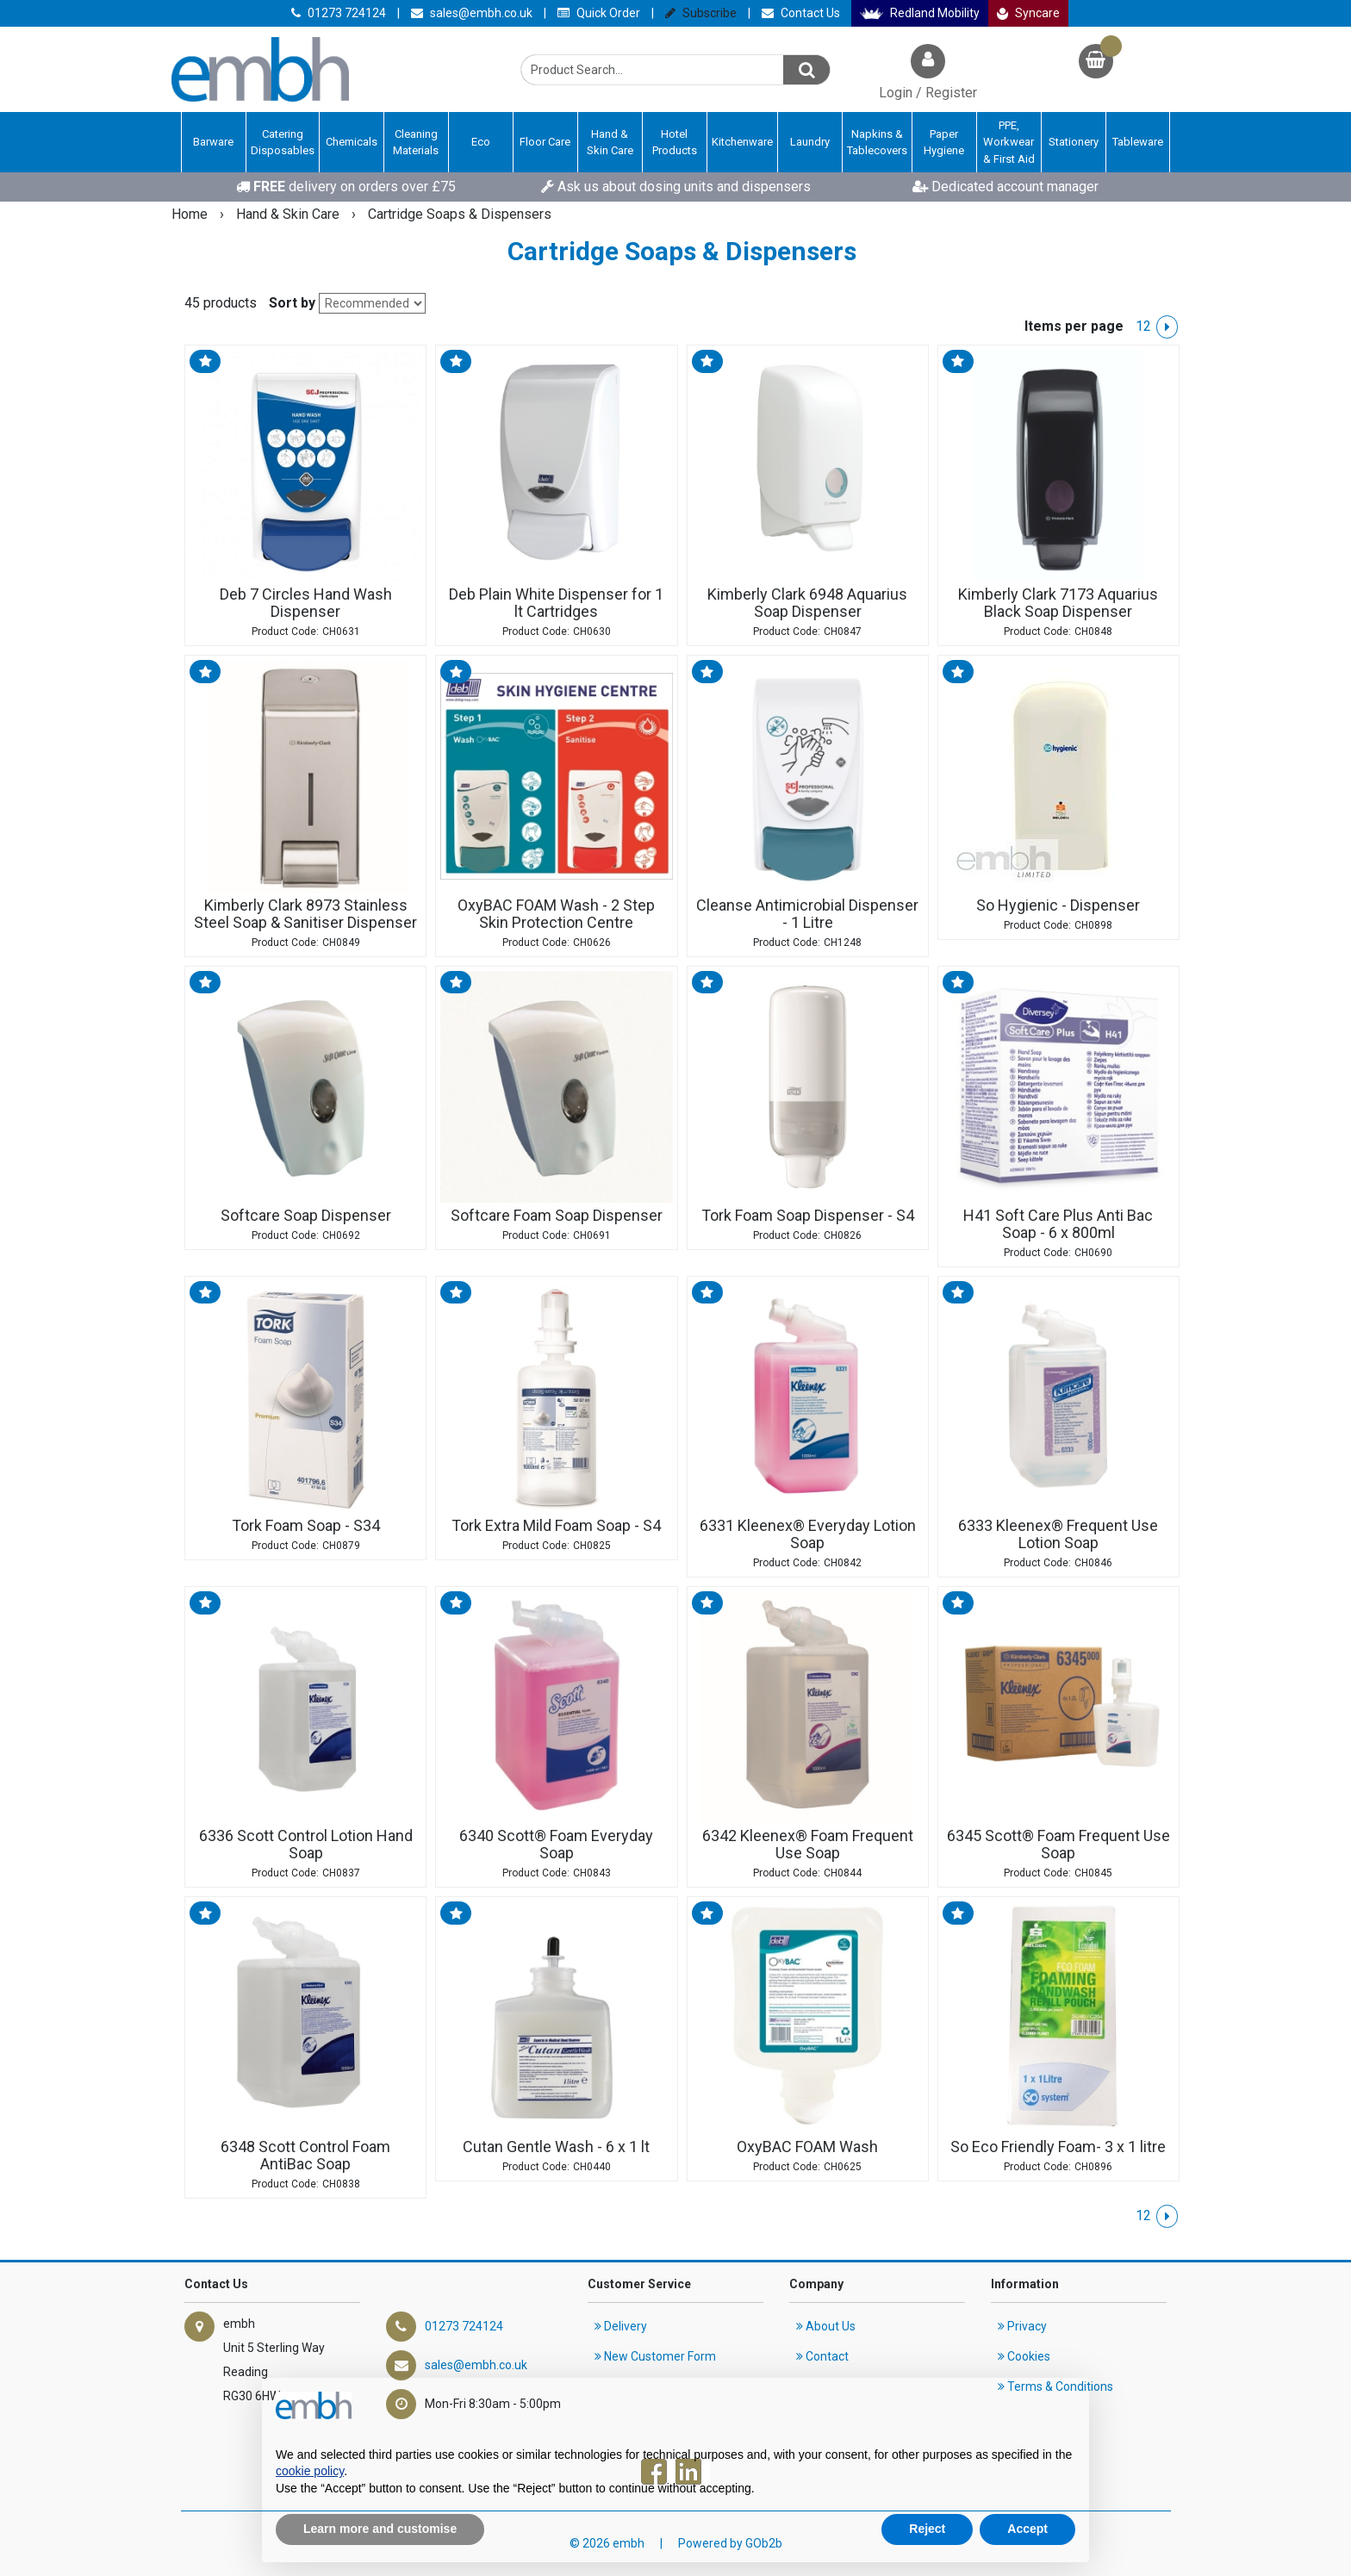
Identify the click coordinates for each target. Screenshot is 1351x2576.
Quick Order (598, 13)
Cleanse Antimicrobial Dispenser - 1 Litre (807, 914)
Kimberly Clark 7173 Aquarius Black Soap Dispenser (1058, 603)
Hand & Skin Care (610, 143)
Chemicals (351, 141)
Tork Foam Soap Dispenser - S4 (807, 1215)
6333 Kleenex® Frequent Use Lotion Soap (1058, 1534)
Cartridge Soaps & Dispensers (459, 214)
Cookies (1024, 2356)
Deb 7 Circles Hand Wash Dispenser (306, 603)
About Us (826, 2326)
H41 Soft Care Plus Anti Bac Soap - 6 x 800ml (1058, 1224)
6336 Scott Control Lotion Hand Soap (306, 1844)
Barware (213, 141)
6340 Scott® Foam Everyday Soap (556, 1844)
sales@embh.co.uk (471, 13)
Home (191, 214)
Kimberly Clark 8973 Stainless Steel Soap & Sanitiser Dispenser (305, 914)
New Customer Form (655, 2356)
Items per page (1074, 326)
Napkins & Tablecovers (877, 143)
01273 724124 (338, 13)
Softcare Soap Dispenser (306, 1215)
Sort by (292, 303)
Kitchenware (742, 141)
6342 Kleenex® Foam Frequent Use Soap (807, 1844)
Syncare (1029, 13)
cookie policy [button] (310, 2471)
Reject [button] (927, 2529)
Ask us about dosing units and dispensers (676, 186)
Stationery (1074, 141)
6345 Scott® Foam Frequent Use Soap (1058, 1844)
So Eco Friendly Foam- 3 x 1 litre (1058, 2147)
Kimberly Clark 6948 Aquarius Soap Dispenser (807, 603)
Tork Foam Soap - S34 (306, 1525)
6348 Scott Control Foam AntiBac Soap (305, 2155)
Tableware (1137, 141)
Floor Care (545, 141)
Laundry (810, 141)
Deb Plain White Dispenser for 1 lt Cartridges (556, 603)
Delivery (621, 2326)
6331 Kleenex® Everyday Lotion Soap (808, 1534)
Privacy (1022, 2326)
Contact (822, 2356)
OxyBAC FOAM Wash (807, 2147)
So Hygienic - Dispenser (1058, 905)
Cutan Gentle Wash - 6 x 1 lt (556, 2147)
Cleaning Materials (416, 143)
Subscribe (701, 13)
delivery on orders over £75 (346, 186)
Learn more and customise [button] (380, 2529)
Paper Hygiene (944, 143)
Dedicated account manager (1005, 186)
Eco (480, 141)
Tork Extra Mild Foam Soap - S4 (556, 1525)
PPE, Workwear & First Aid (1009, 142)
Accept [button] (1027, 2529)
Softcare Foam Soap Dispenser (557, 1215)
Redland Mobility (920, 13)
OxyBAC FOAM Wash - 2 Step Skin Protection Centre (556, 914)
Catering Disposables (282, 143)
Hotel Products (674, 143)
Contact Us (801, 13)
